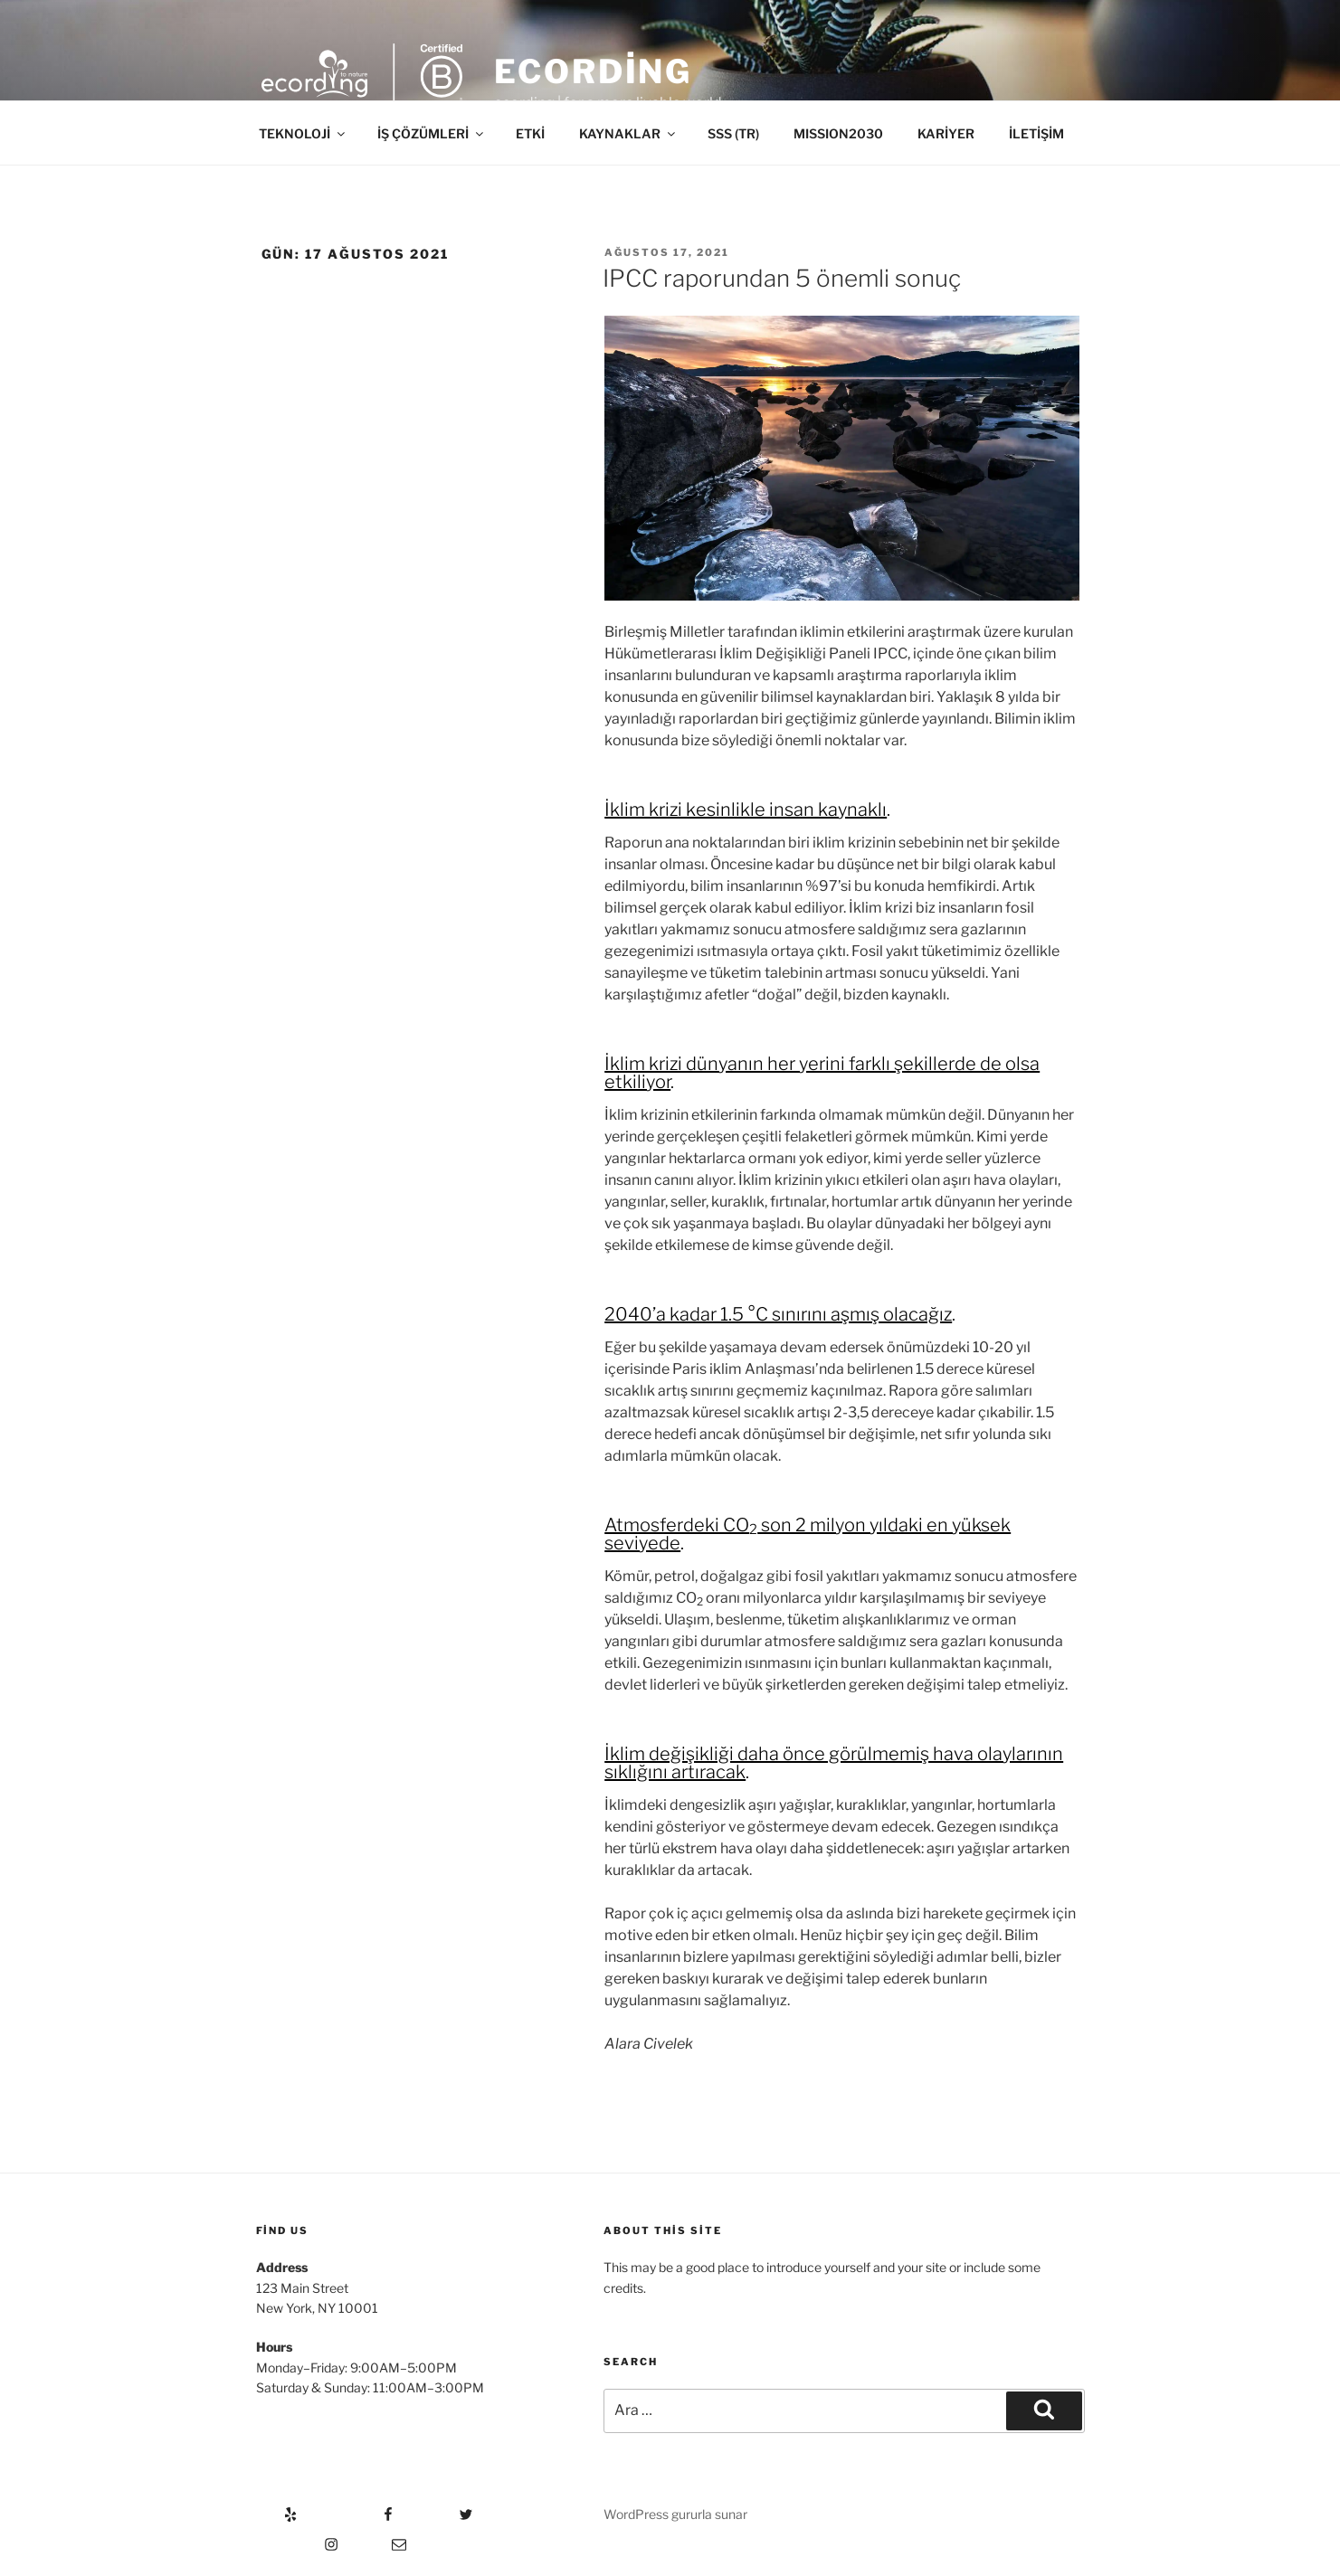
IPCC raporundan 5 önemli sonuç (782, 278)
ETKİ (530, 133)
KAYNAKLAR (628, 133)
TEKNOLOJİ (303, 133)
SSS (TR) (733, 133)
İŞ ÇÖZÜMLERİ (431, 133)
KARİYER (945, 133)
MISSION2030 (838, 133)
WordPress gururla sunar (675, 2514)
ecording (593, 71)
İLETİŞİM (1036, 133)
